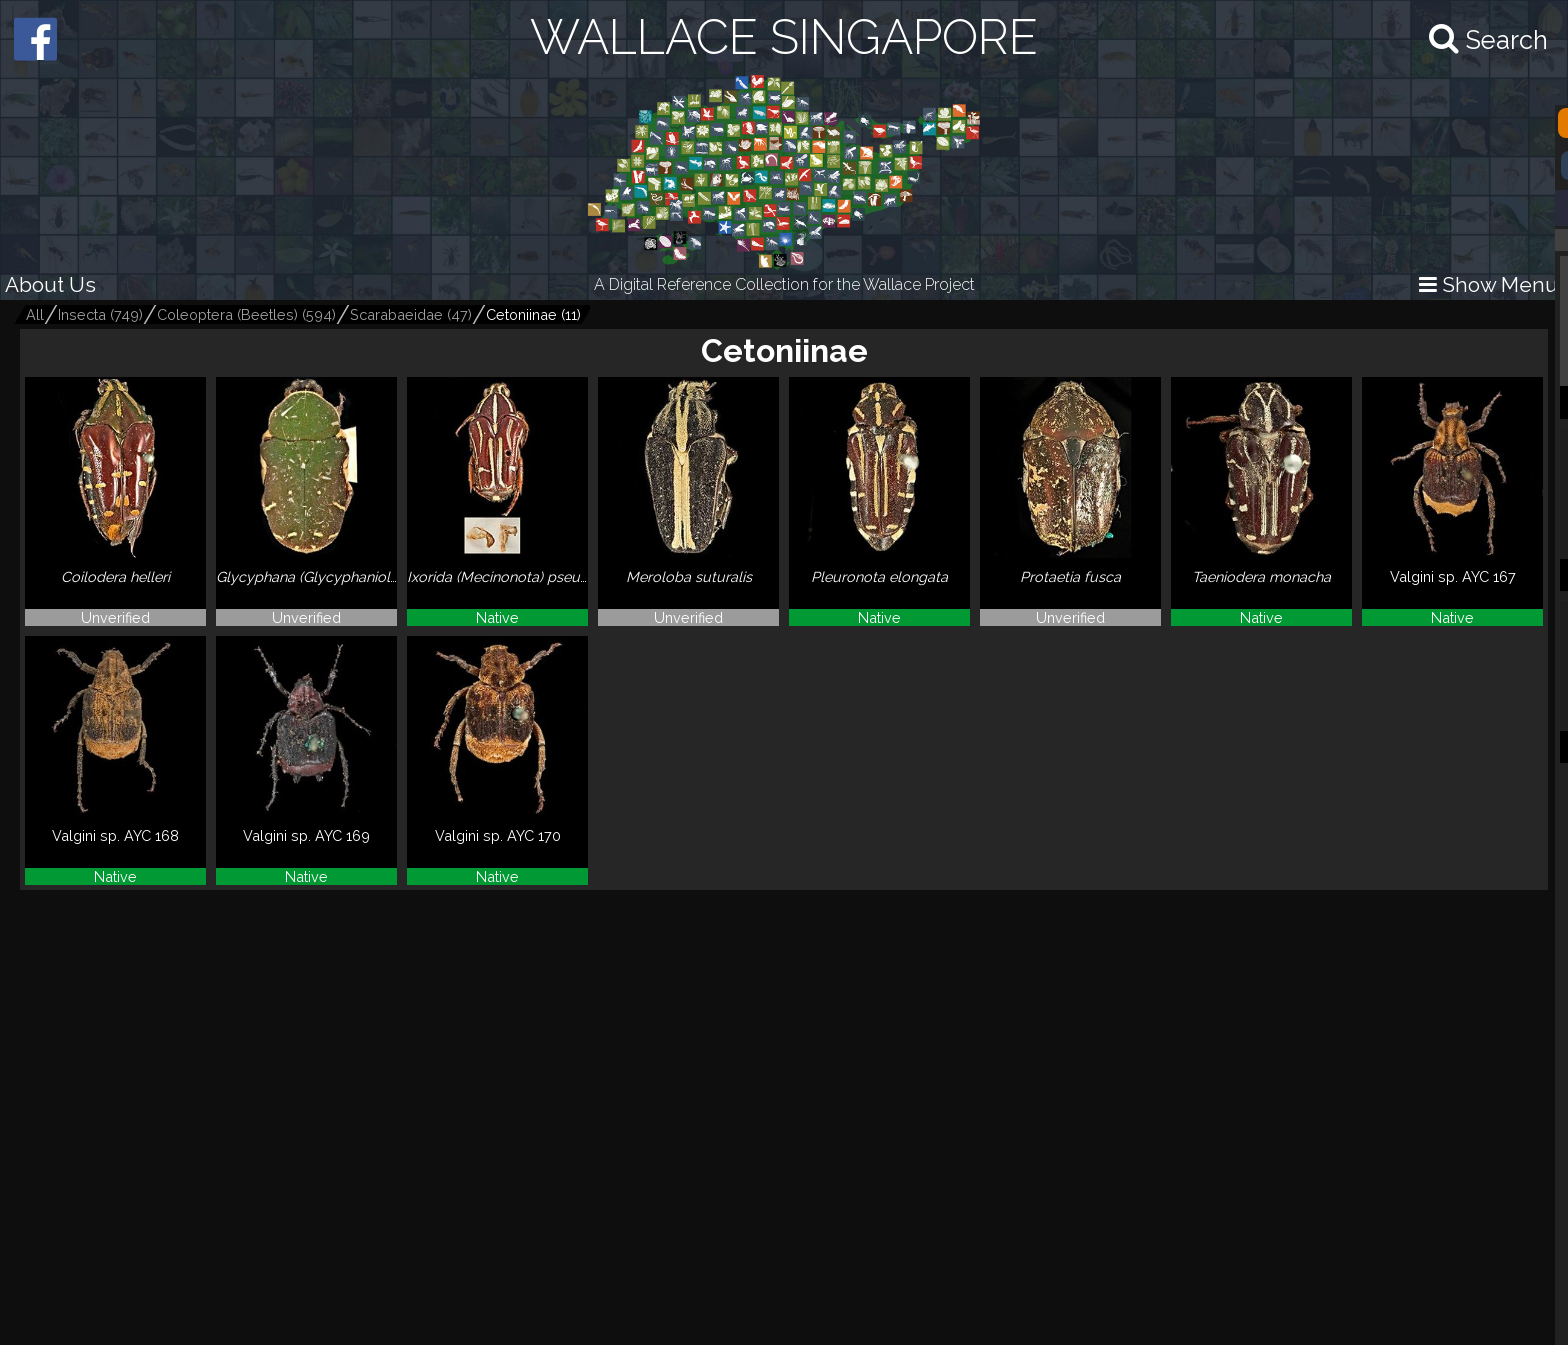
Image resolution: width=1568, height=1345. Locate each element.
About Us (50, 284)
